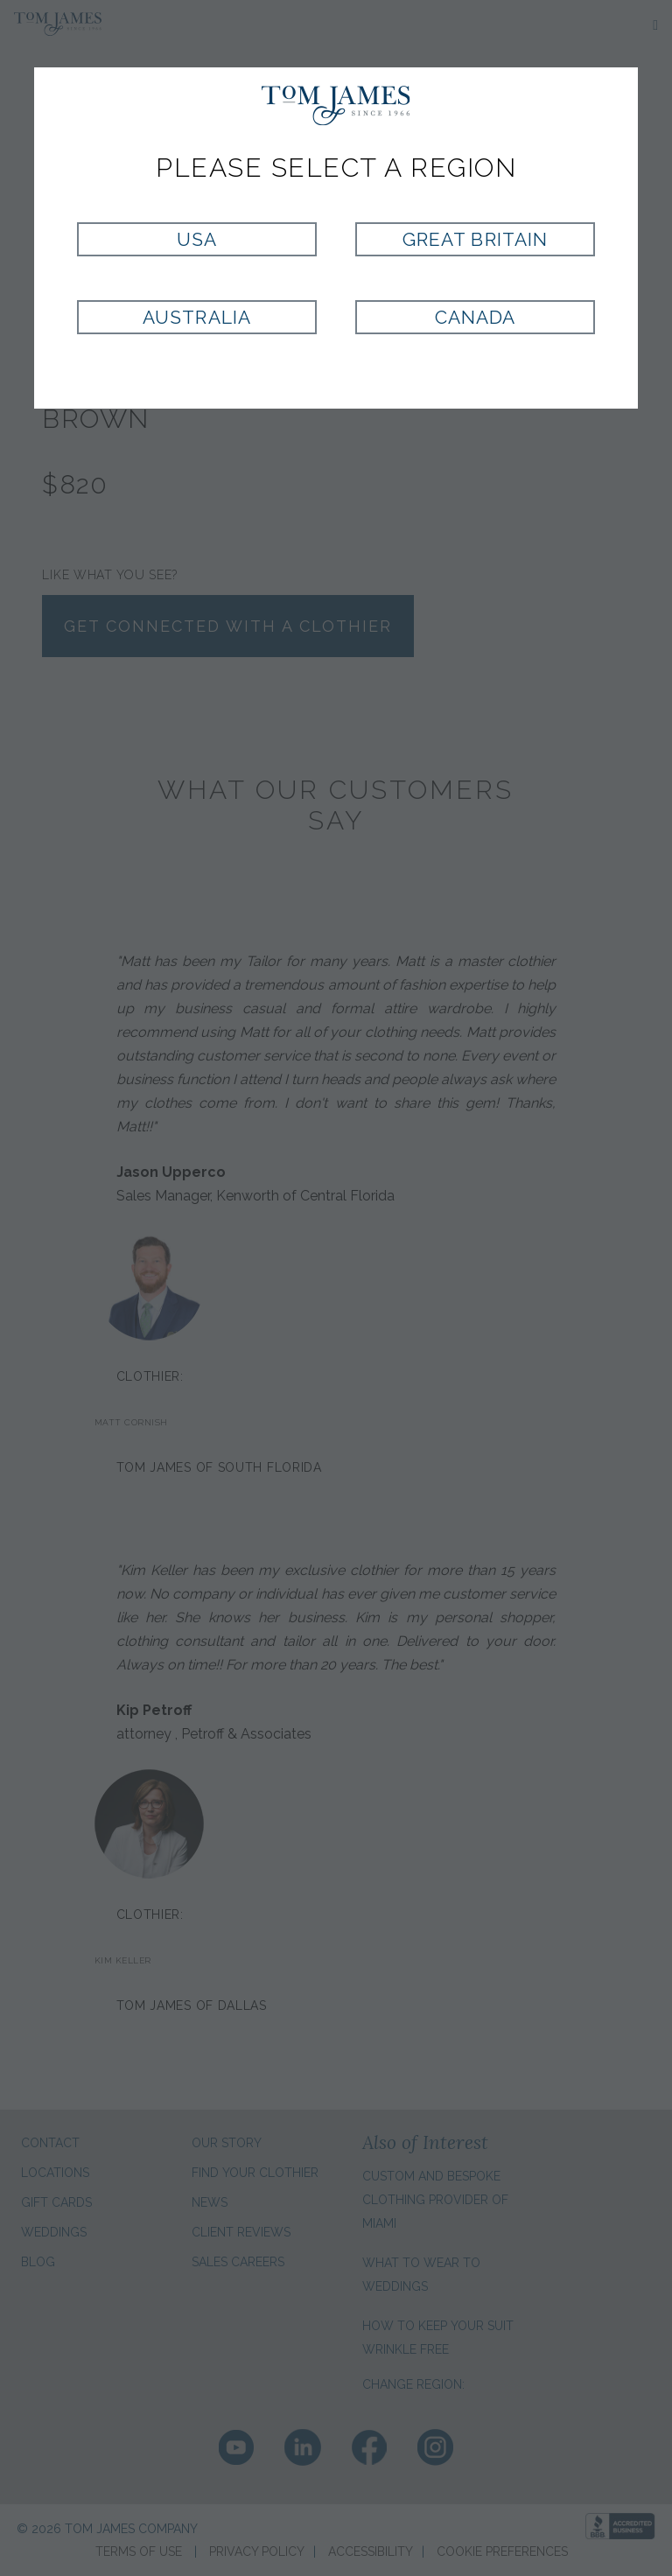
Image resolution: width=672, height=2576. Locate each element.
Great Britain (475, 239)
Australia (196, 317)
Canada (475, 317)
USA (197, 239)
